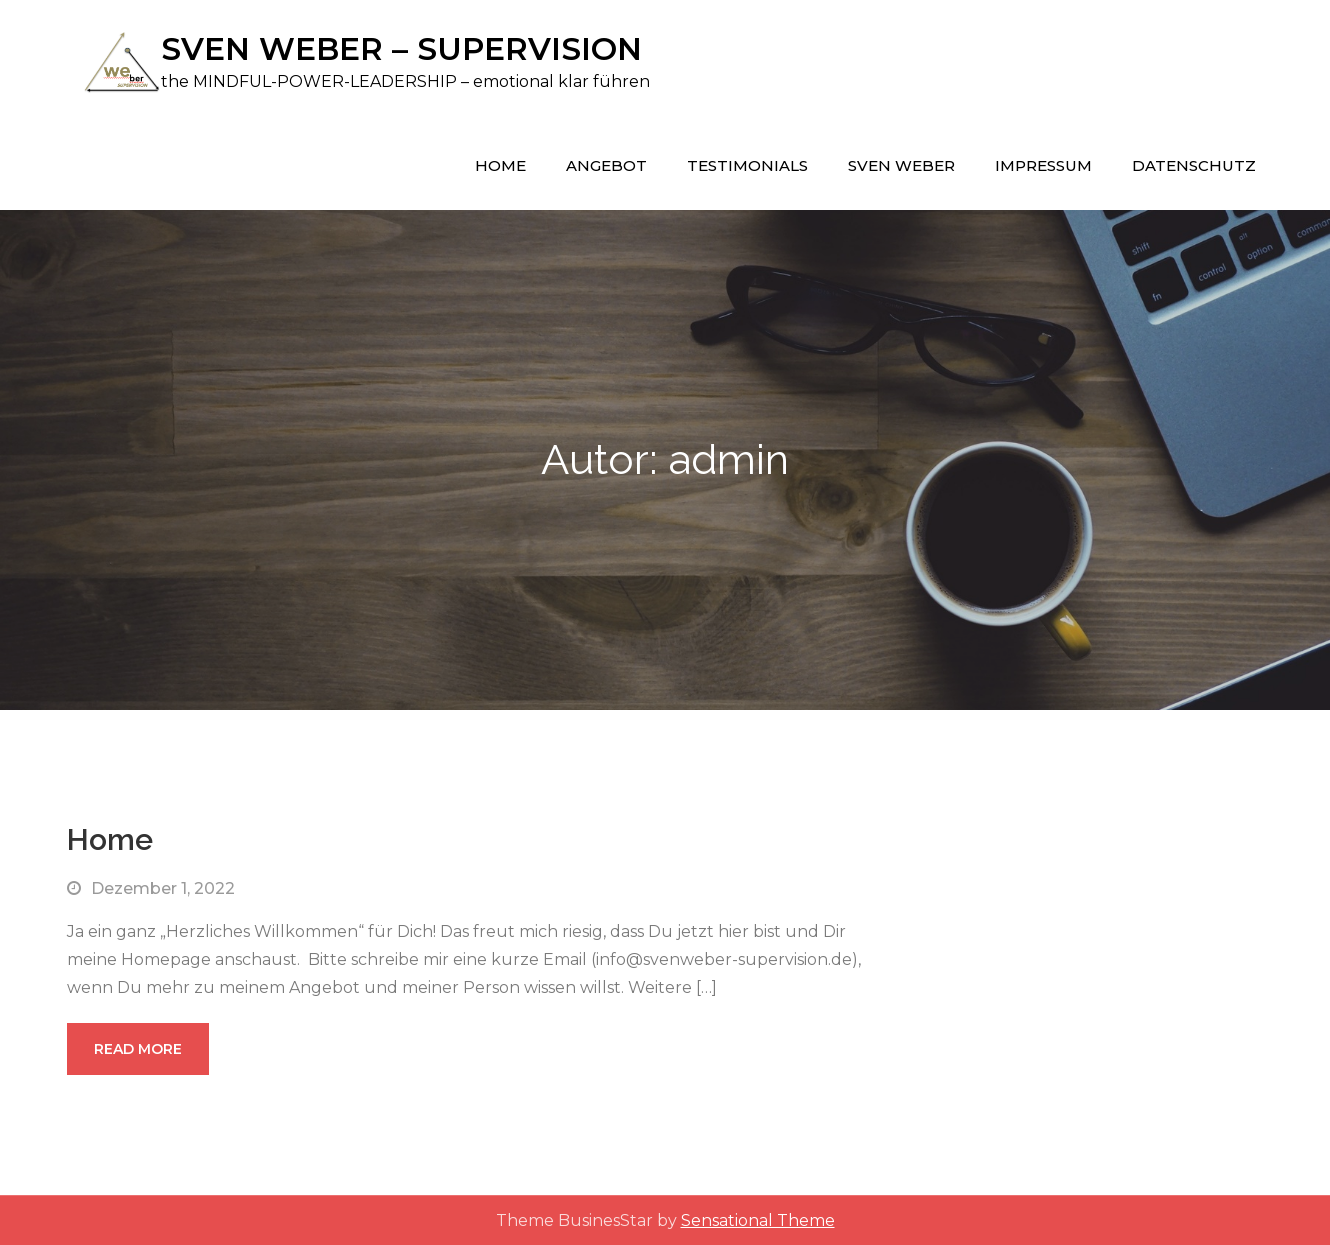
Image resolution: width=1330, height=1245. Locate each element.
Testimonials (747, 164)
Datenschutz (1194, 164)
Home (500, 164)
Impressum (1043, 164)
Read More (138, 1048)
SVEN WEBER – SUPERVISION (405, 48)
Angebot (606, 164)
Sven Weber (901, 164)
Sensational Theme (758, 1219)
